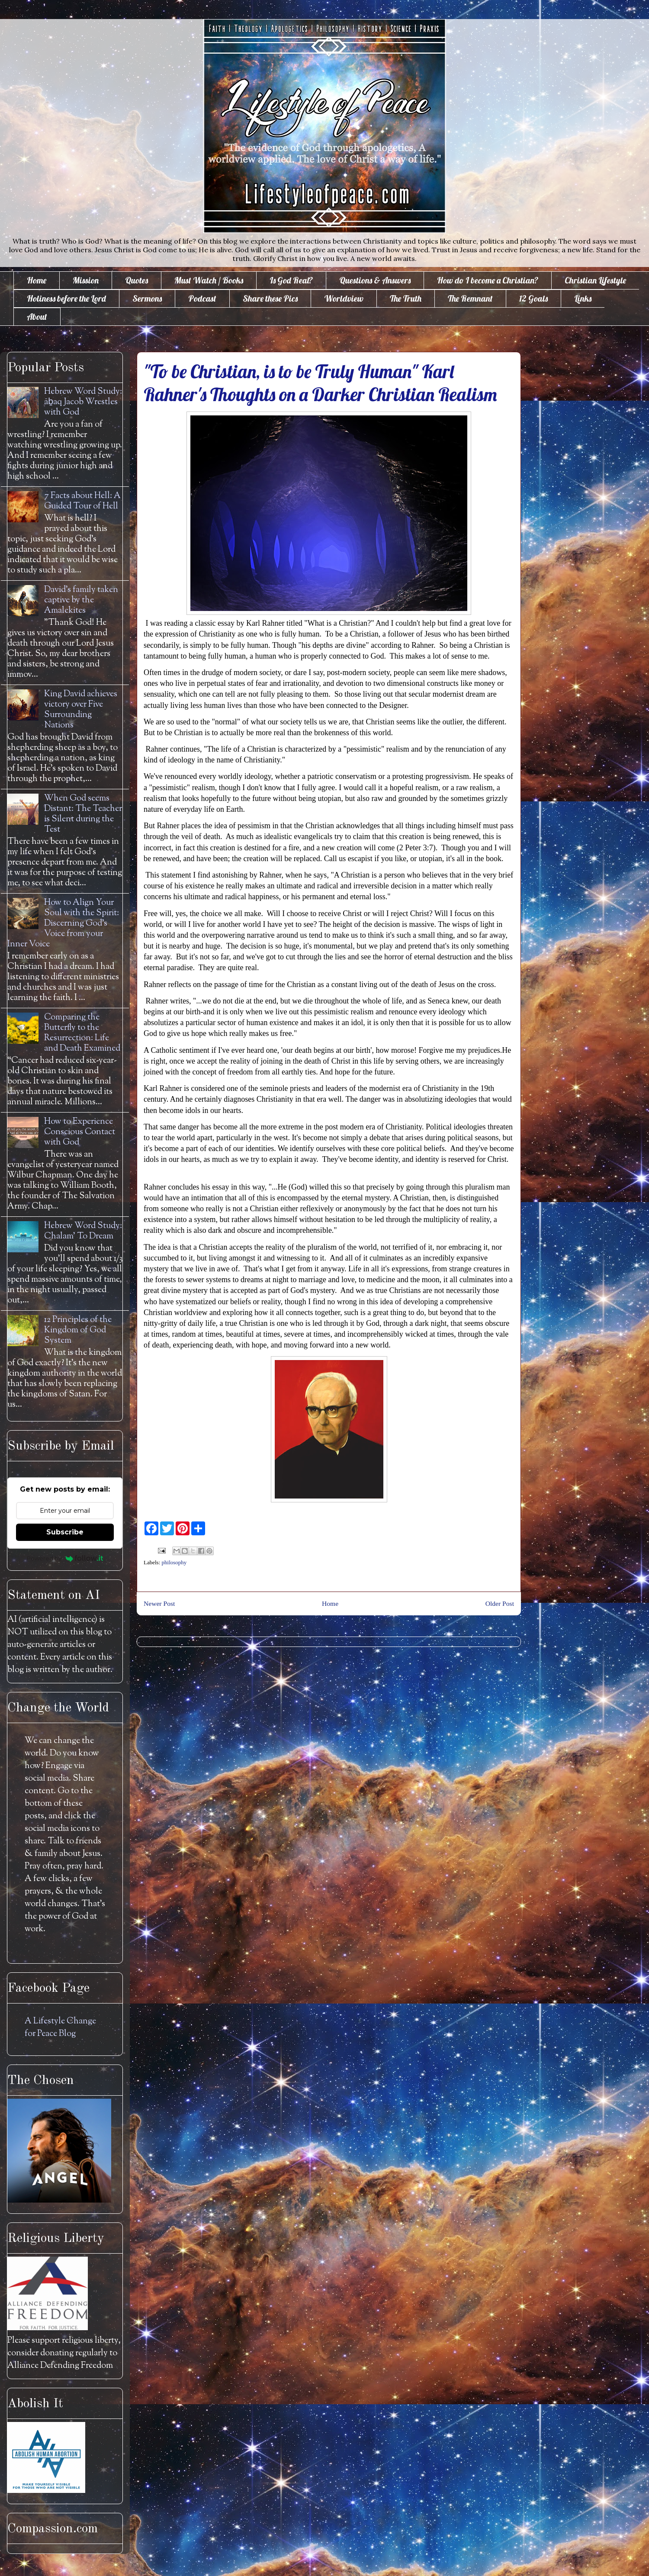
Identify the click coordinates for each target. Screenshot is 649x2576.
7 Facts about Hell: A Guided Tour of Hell (82, 501)
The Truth (405, 298)
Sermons (147, 298)
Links (582, 298)
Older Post (499, 1603)
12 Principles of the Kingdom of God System (78, 1330)
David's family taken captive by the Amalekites (81, 600)
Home (36, 280)
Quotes (136, 280)
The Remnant (470, 298)
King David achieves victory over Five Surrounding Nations (80, 710)
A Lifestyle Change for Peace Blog (60, 2027)
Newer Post (159, 1603)
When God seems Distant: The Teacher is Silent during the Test (83, 814)
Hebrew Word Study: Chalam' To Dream (83, 1231)
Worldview (343, 298)
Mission (86, 280)
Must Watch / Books (208, 280)
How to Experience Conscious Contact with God (79, 1132)
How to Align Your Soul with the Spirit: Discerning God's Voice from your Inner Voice (63, 924)
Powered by (65, 1558)
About (37, 316)
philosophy (174, 1562)
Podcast (202, 298)
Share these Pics (270, 298)
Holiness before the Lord (66, 298)
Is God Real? (291, 280)
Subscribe (65, 1532)
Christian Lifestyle (595, 280)
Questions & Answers (375, 280)
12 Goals (533, 298)
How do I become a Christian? (487, 280)
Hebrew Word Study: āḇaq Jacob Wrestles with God (83, 402)
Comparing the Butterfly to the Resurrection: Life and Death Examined (82, 1033)
